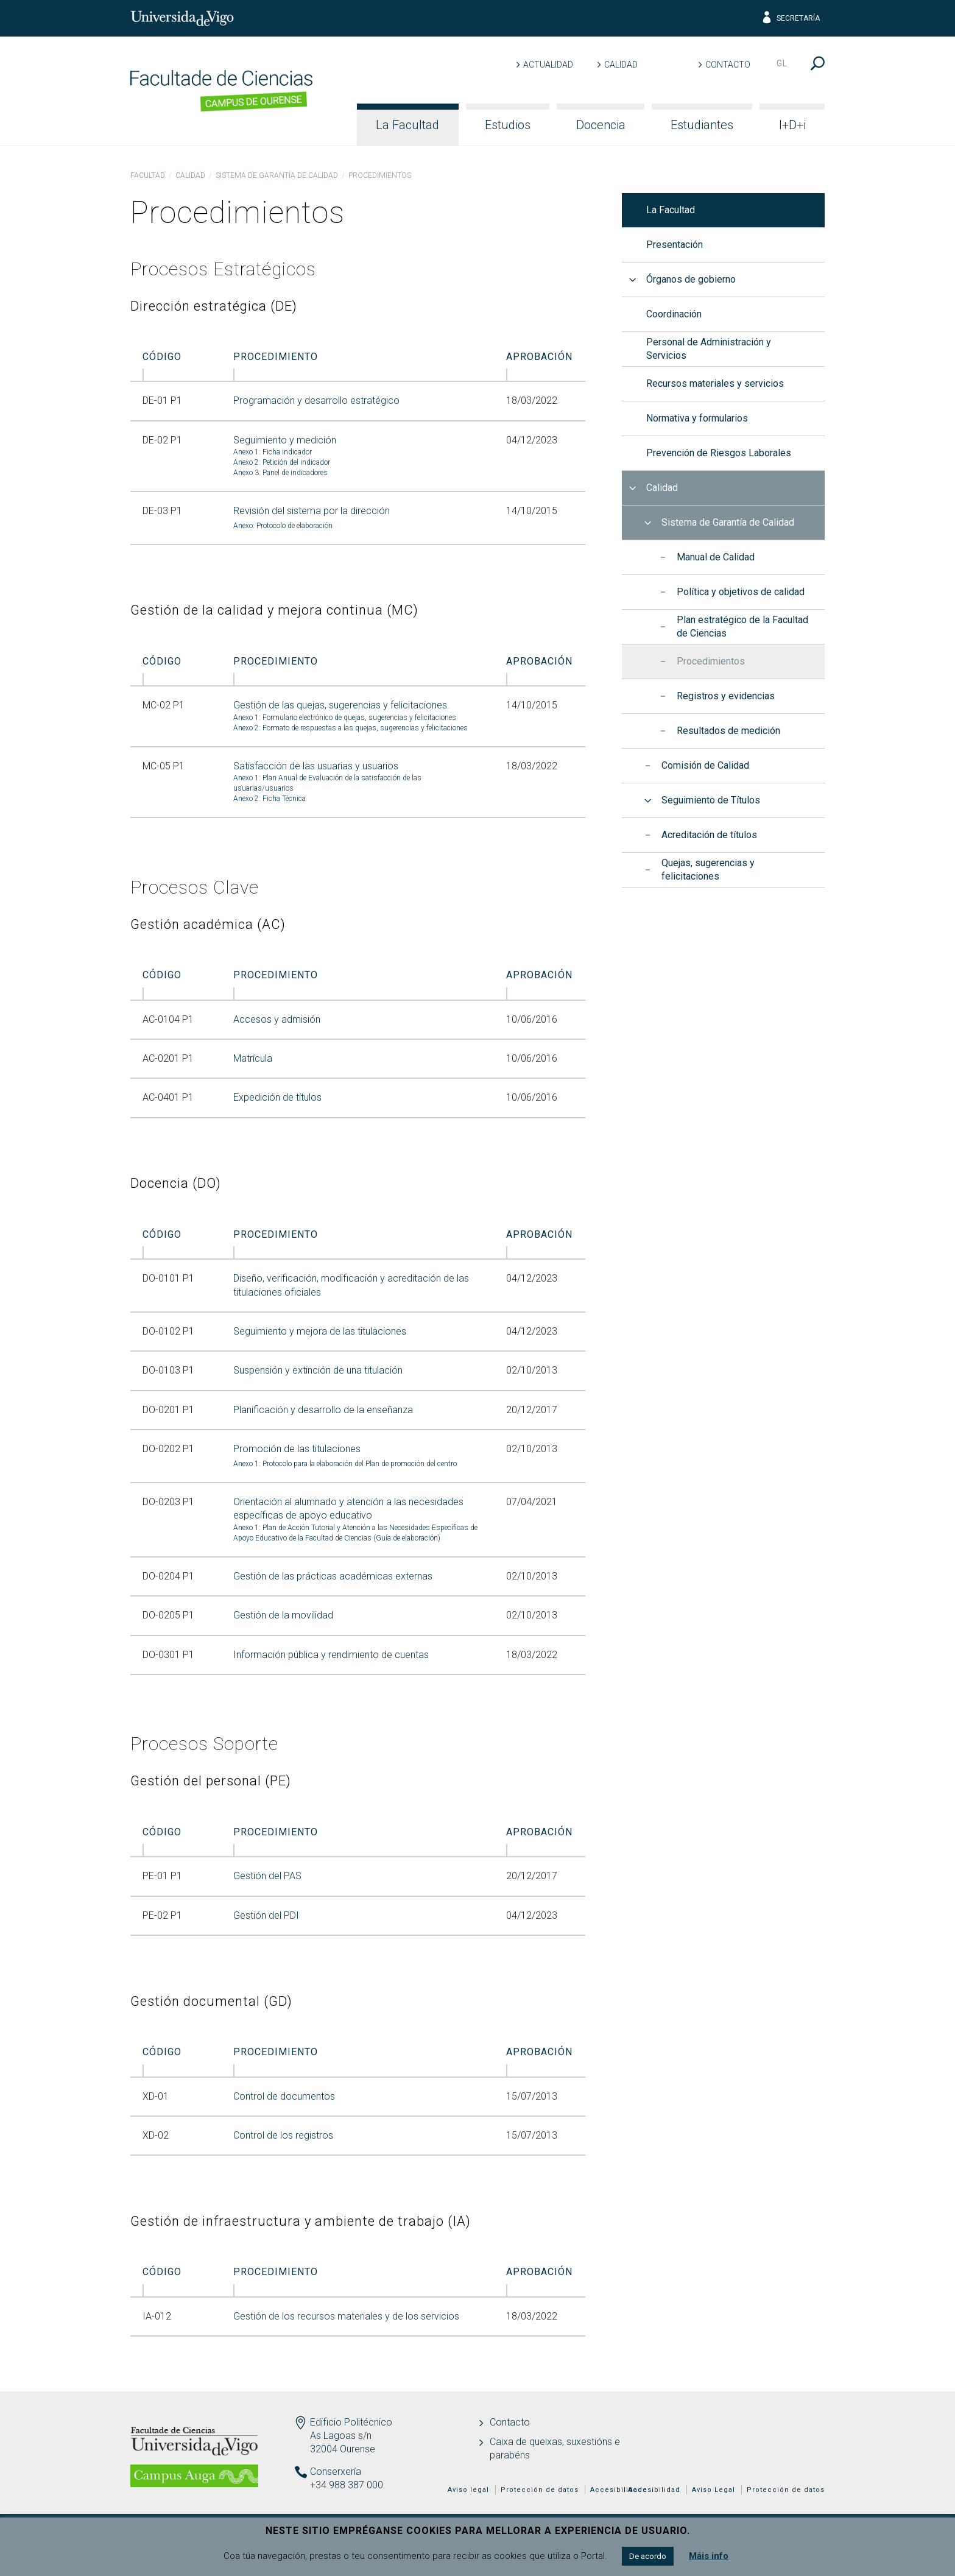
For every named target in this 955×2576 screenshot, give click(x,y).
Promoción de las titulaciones (297, 1449)
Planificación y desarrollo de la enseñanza (323, 1410)
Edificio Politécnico (351, 2422)
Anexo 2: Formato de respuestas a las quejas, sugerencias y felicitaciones (350, 728)
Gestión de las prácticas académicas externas (332, 1576)
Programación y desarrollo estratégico (316, 400)
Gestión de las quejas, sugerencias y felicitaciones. (341, 705)
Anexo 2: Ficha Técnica (269, 798)
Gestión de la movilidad (283, 1615)
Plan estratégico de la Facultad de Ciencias (742, 626)
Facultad (147, 175)
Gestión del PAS (267, 1876)
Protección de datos (786, 2490)
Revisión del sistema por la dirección (311, 511)
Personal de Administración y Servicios (708, 348)
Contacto (727, 64)
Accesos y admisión (276, 1019)
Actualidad (548, 64)
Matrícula (252, 1058)
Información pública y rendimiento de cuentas (331, 1654)
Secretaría (790, 18)
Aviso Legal (713, 2490)
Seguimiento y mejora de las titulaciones (319, 1331)
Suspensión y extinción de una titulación (318, 1370)
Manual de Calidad (716, 557)
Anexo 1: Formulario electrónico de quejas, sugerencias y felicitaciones (344, 717)
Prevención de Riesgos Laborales (718, 453)
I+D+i (792, 125)
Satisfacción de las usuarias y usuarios (315, 766)
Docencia (601, 125)
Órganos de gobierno (691, 279)
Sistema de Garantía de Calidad (277, 175)
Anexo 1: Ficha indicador (272, 452)
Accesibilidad (654, 2490)
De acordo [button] (647, 2556)
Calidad (621, 64)
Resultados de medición (728, 730)
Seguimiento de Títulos (710, 800)
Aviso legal (468, 2490)
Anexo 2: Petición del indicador (281, 462)
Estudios (507, 125)
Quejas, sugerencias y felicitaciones (708, 869)
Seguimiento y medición (284, 440)
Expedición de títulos (277, 1097)
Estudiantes (702, 125)
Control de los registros (283, 2135)
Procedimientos (711, 661)
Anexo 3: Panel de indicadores (280, 472)
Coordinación (674, 314)
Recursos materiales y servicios (715, 383)
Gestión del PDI (266, 1915)
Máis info (708, 2555)
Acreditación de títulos (709, 835)
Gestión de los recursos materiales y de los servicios (346, 2316)
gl (782, 63)
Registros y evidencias (726, 696)
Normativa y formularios (697, 418)
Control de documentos (284, 2096)
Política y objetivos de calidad (741, 592)
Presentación (674, 244)
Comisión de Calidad (705, 765)
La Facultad (407, 125)
